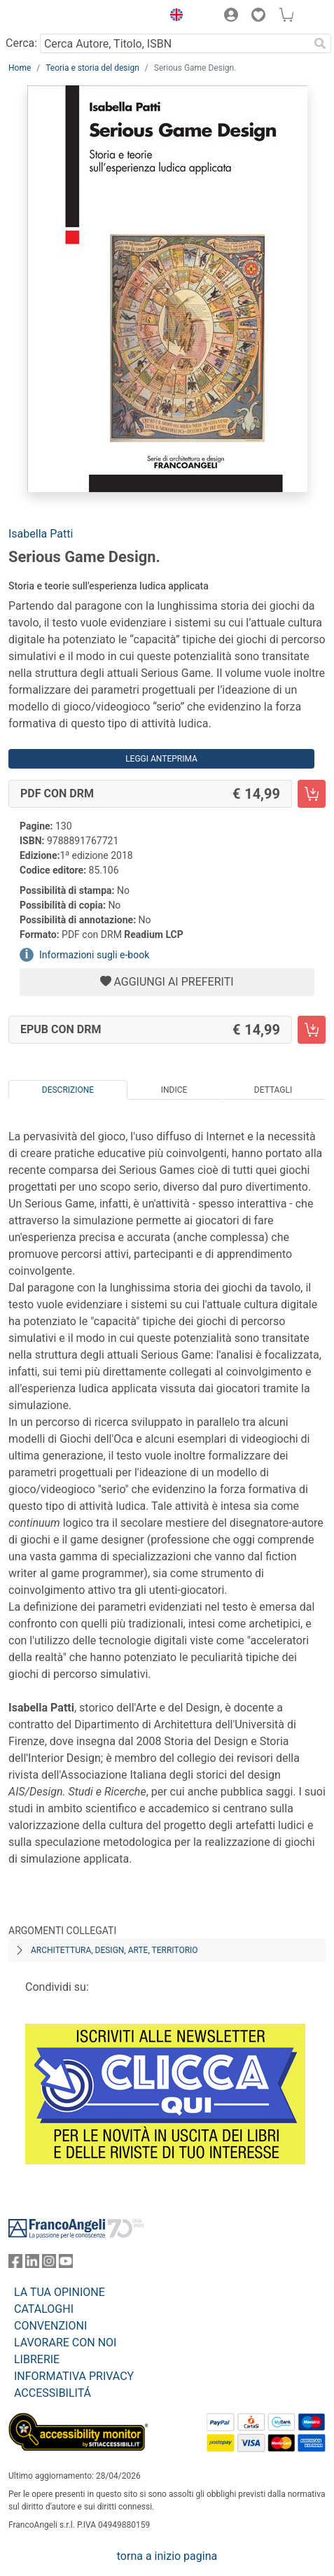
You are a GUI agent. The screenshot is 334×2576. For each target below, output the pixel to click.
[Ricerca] (320, 43)
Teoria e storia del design (92, 68)
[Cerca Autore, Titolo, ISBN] (174, 43)
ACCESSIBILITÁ (52, 2393)
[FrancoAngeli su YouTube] (66, 2264)
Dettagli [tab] (273, 1090)
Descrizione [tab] (68, 1090)
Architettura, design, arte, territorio (114, 1950)
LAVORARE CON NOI (65, 2342)
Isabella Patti (40, 533)
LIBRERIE (37, 2359)
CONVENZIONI (50, 2325)
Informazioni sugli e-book (94, 954)
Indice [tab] (174, 1090)
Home (19, 68)
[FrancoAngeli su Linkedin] (32, 2264)
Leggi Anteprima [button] (161, 759)
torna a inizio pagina (167, 2556)
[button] (173, 16)
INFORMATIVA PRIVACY (74, 2376)
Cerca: (21, 43)
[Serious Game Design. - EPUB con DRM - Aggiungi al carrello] (312, 1030)
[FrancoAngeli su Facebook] (15, 2264)
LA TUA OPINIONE (59, 2292)
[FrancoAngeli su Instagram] (49, 2264)
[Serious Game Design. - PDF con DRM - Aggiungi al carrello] (312, 794)
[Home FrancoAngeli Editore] (56, 17)
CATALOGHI (44, 2309)
